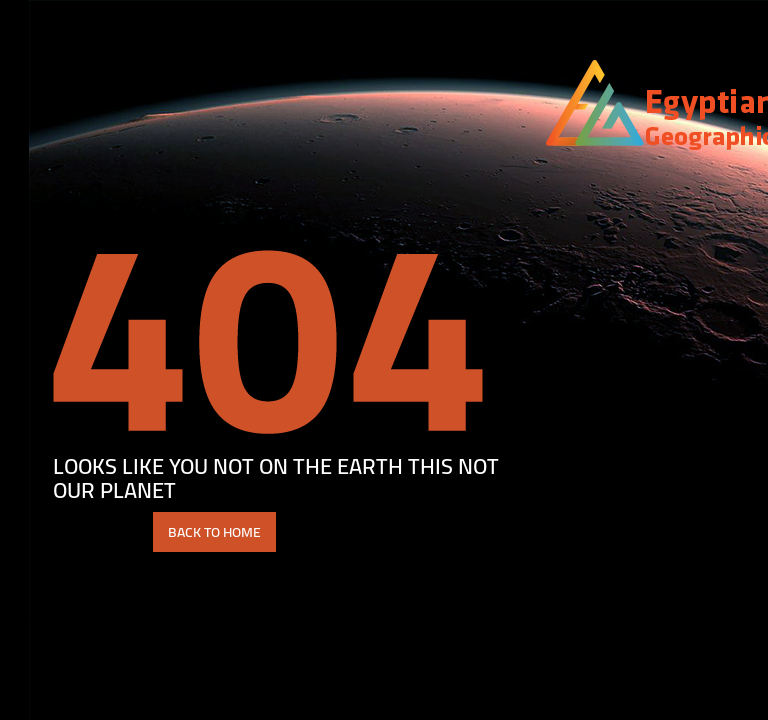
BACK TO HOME (185, 532)
